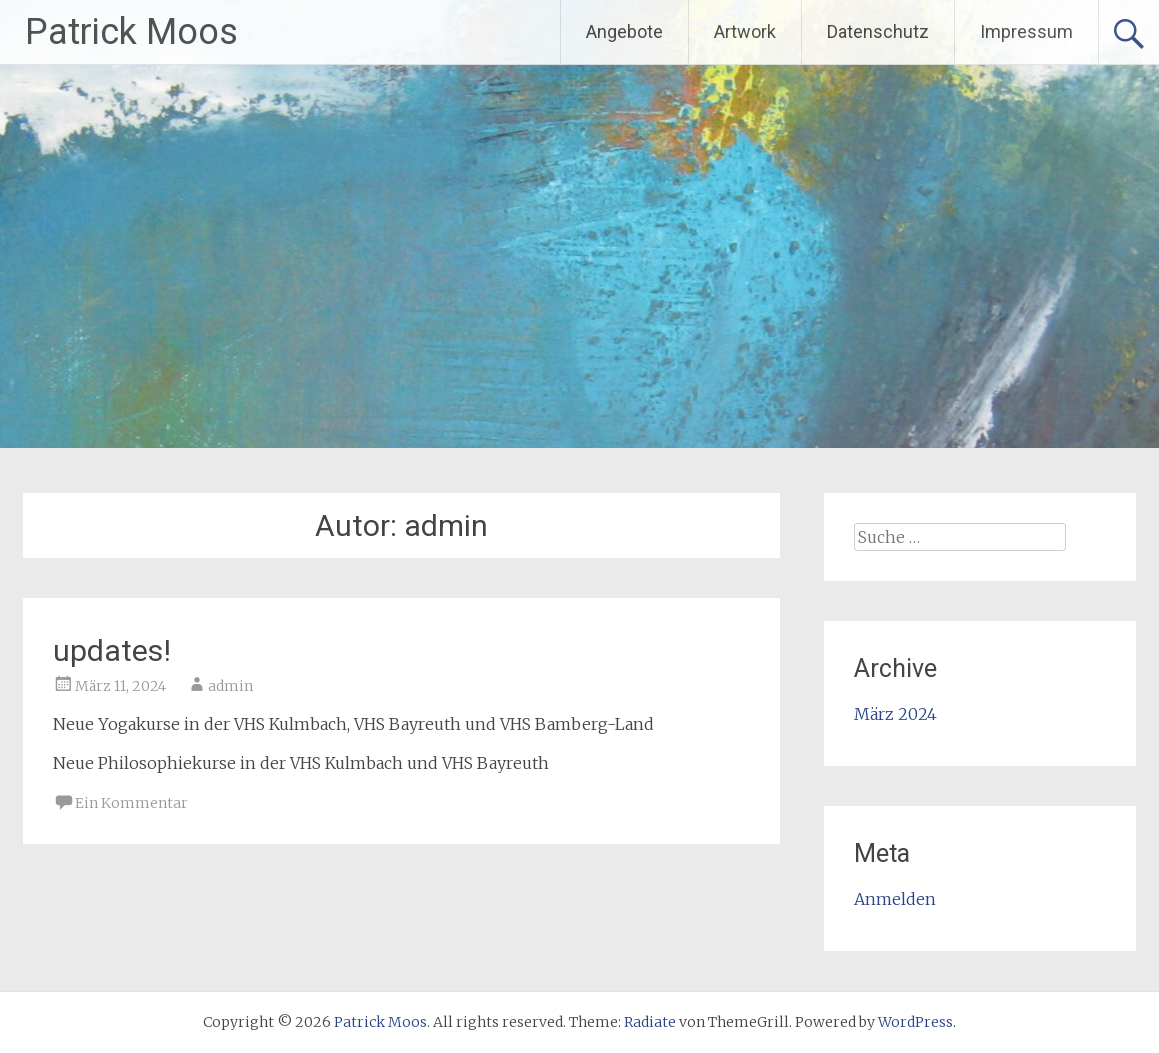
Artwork (745, 31)
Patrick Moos (131, 32)
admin (230, 686)
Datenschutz (878, 31)
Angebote (624, 31)
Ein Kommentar (131, 803)
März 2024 (895, 714)
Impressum (1026, 31)
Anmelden (895, 899)
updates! (112, 650)
